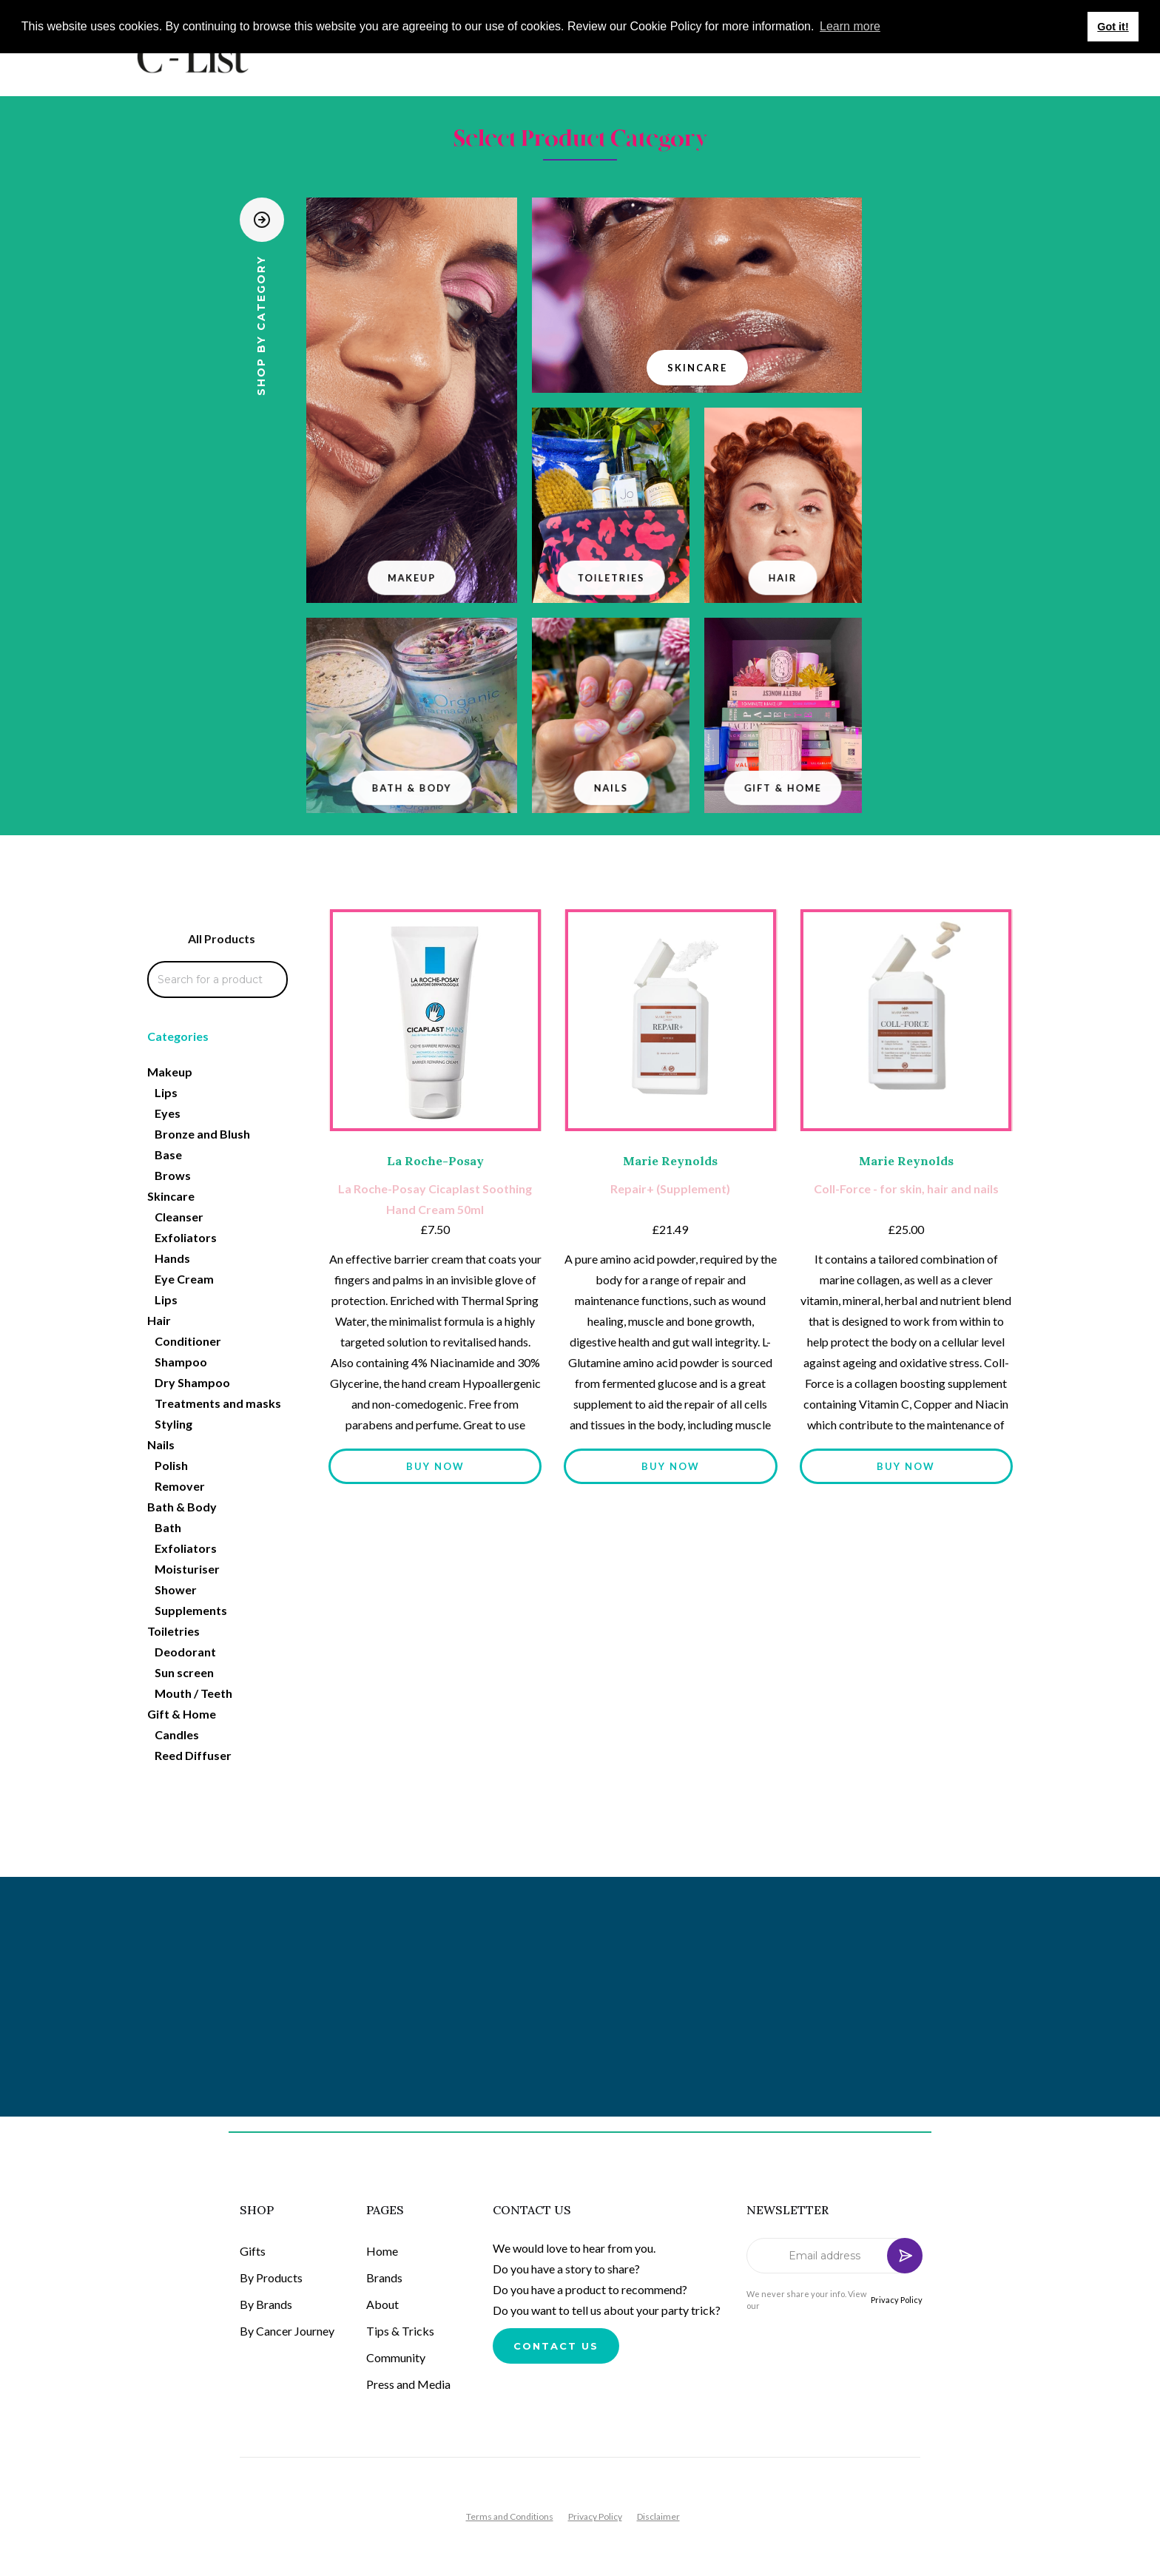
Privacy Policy (897, 2299)
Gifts (253, 2251)
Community (395, 2357)
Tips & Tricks (400, 2331)
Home (382, 2251)
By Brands (266, 2304)
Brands (384, 2277)
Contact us (555, 2346)
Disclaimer (658, 2516)
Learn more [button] (850, 26)
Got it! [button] (1112, 27)
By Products (271, 2277)
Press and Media (408, 2384)
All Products (221, 938)
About (382, 2304)
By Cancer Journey (287, 2331)
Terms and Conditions (509, 2516)
